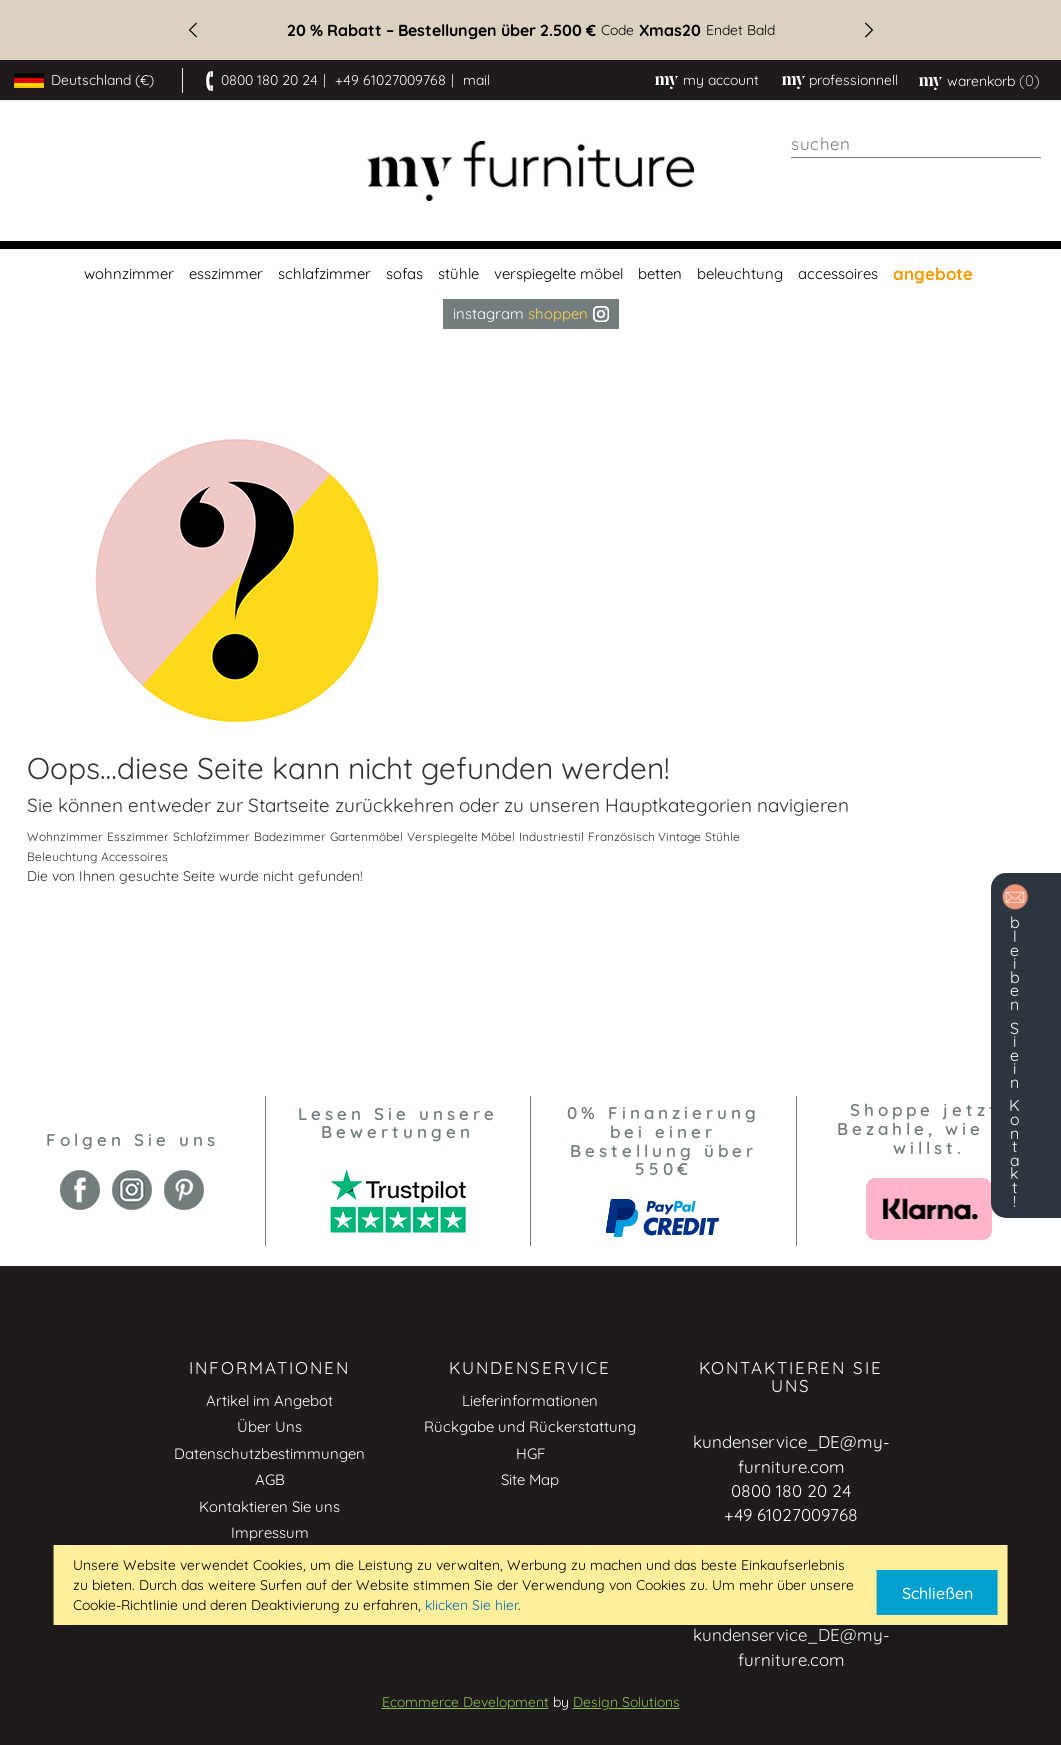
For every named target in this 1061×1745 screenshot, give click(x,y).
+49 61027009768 (390, 80)
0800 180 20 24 (269, 80)
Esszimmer (138, 836)
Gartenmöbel (366, 836)
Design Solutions (626, 1702)
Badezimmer (290, 836)
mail (476, 80)
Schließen (937, 1593)
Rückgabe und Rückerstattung (530, 1426)
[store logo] (530, 171)
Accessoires (134, 856)
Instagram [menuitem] (531, 313)
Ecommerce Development (465, 1702)
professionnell (853, 80)
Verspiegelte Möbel (461, 836)
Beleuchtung (62, 856)
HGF (530, 1453)
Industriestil (551, 836)
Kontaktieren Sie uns (269, 1506)
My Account (721, 80)
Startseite (289, 805)
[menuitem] (126, 274)
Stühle (722, 836)
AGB (270, 1479)
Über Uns (269, 1426)
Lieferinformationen (530, 1400)
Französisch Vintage (644, 836)
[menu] (530, 289)
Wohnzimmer (65, 836)
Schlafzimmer (211, 836)
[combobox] (916, 144)
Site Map (530, 1479)
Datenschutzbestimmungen (269, 1453)
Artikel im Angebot (269, 1400)
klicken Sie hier (471, 1605)
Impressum (270, 1532)
